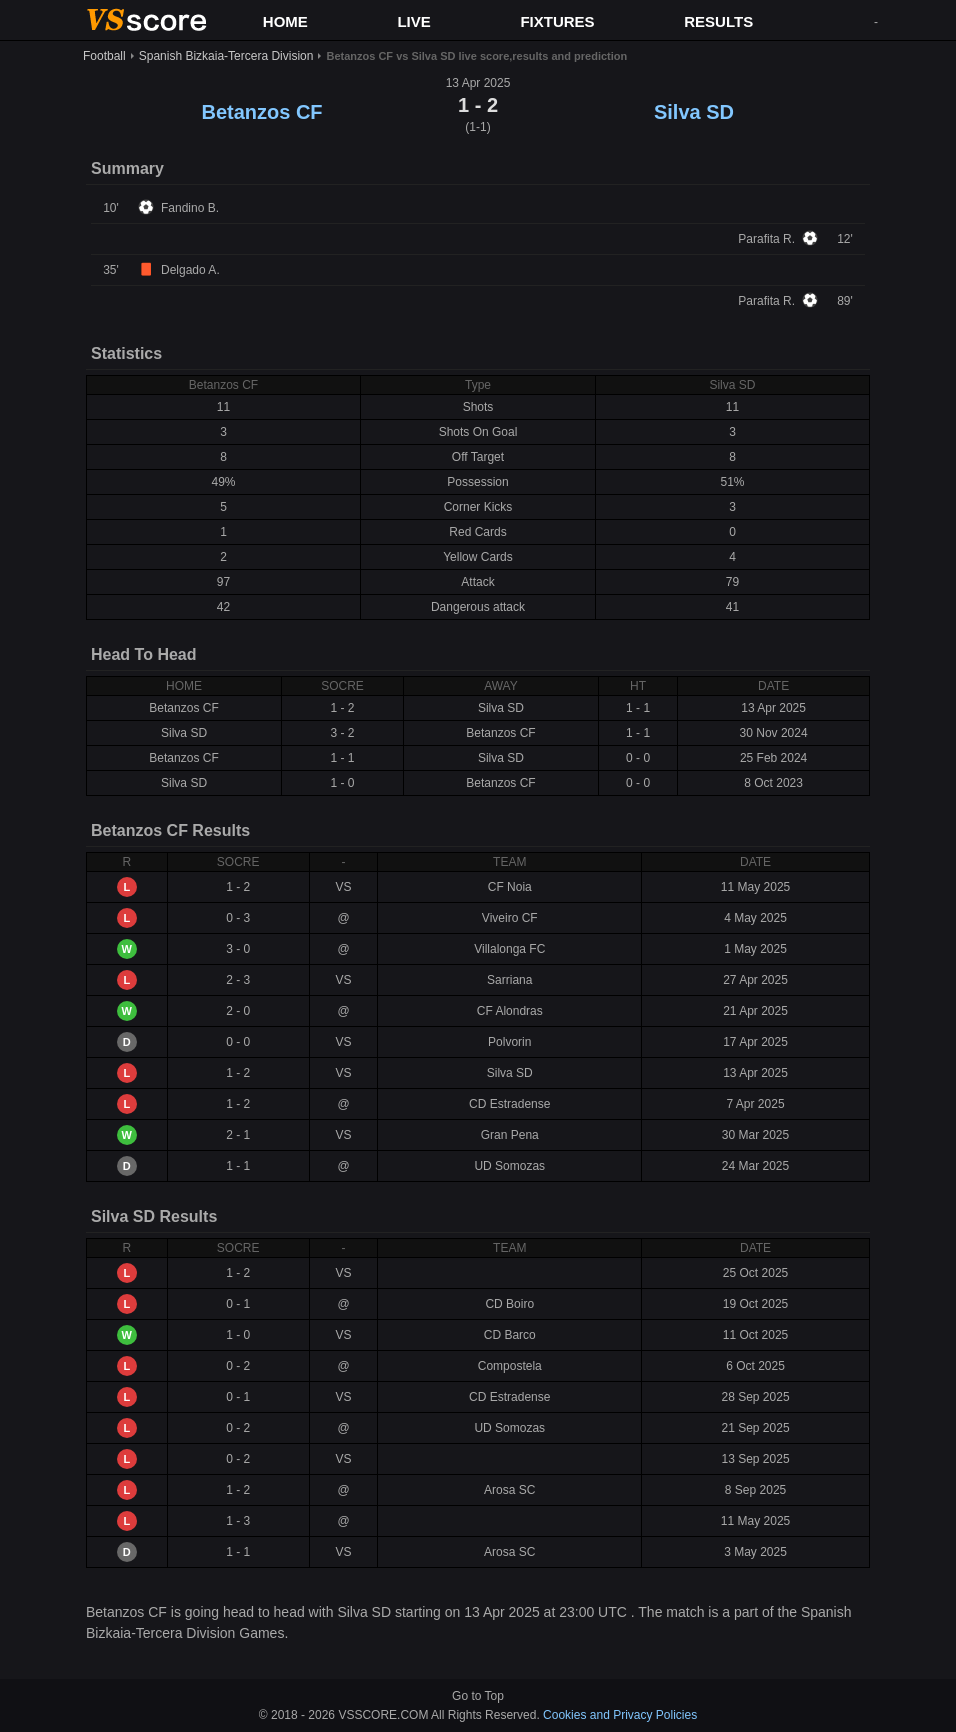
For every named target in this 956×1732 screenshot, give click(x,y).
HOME (285, 21)
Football (104, 56)
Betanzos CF (261, 112)
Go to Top (478, 1696)
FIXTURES (557, 21)
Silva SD (694, 112)
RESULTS (718, 21)
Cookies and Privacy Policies (620, 1715)
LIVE (413, 21)
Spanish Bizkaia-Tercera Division (226, 56)
